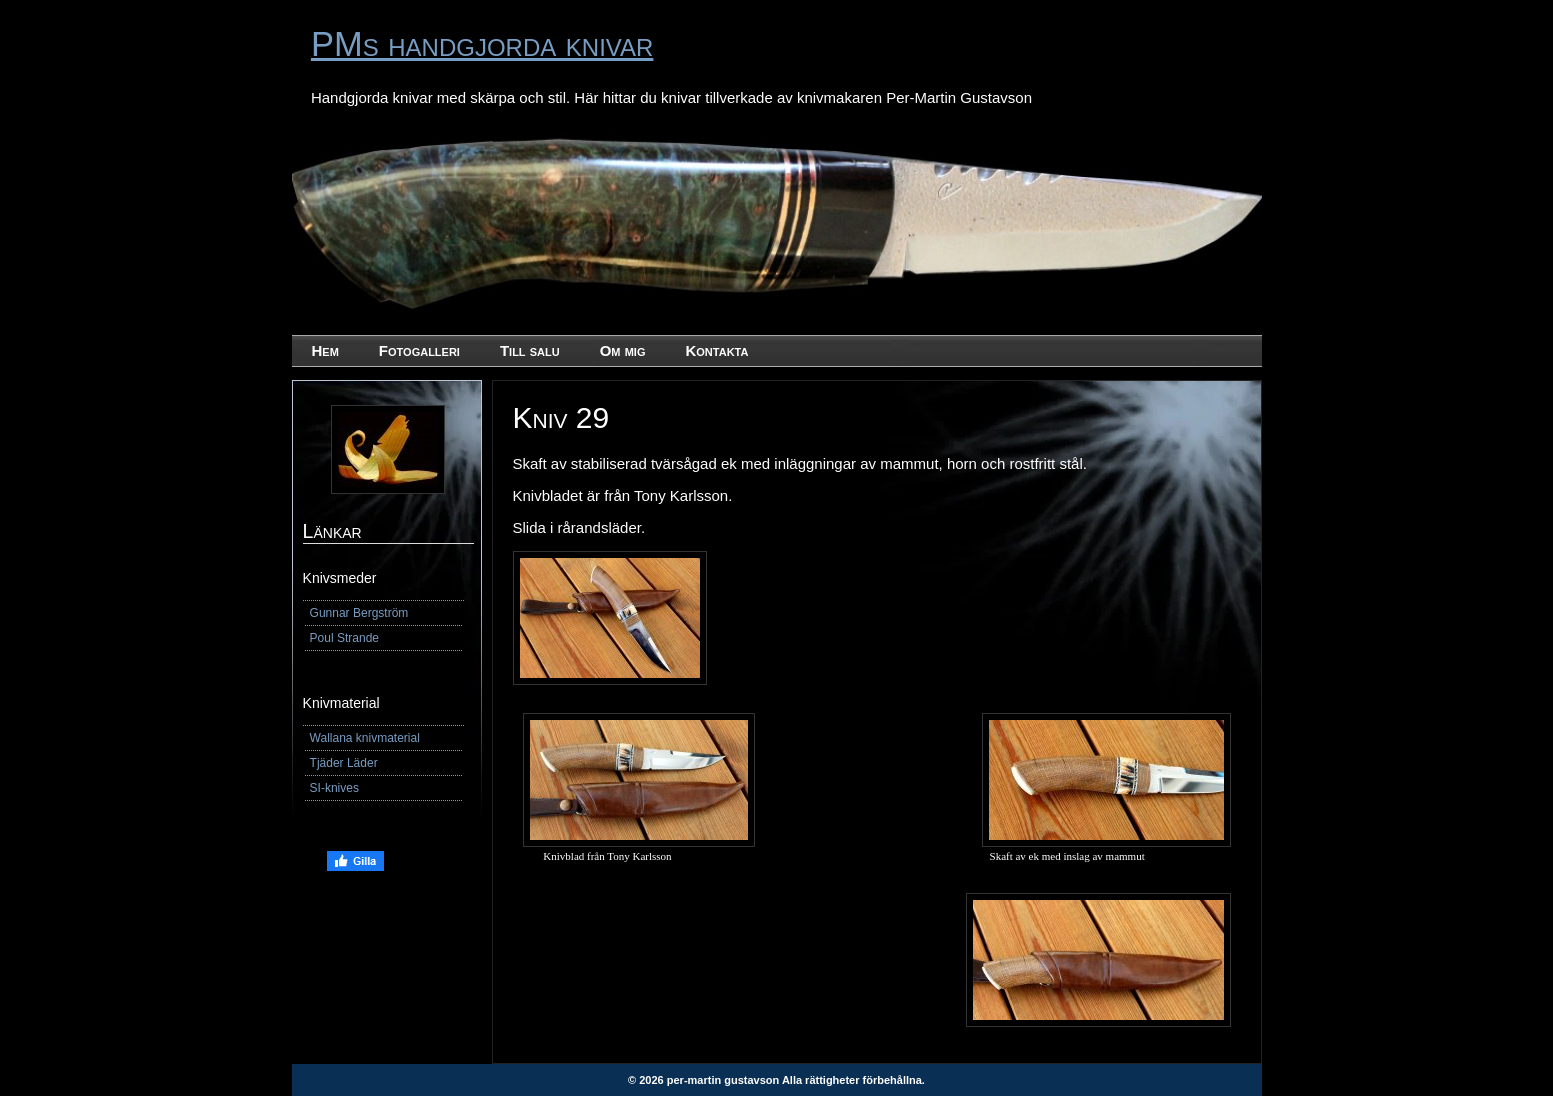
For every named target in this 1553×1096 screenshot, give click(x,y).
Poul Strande (344, 638)
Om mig (623, 350)
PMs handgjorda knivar (482, 44)
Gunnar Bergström (359, 613)
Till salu (530, 350)
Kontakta (716, 350)
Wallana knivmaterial (365, 738)
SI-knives (334, 788)
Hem (325, 350)
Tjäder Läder (344, 763)
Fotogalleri (419, 350)
